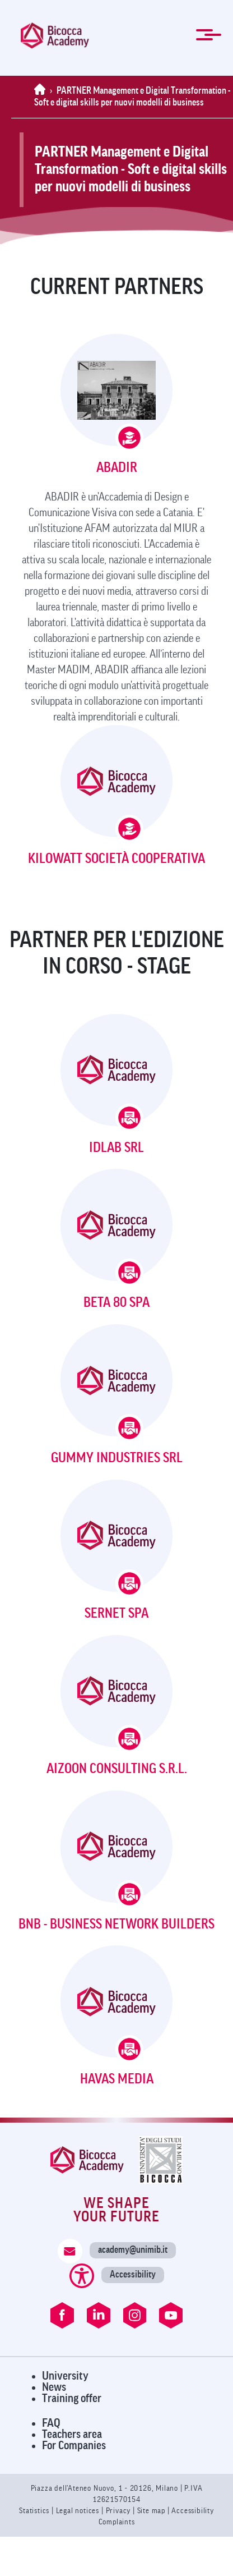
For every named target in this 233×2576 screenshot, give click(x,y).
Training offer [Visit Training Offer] (71, 2398)
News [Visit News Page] (54, 2387)
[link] (55, 35)
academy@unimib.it (132, 2249)
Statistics (35, 2510)
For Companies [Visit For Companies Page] (74, 2445)
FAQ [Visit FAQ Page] (51, 2423)
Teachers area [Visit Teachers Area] (72, 2434)
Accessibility (133, 2274)
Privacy (118, 2510)
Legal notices (78, 2510)
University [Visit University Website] (65, 2376)
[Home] (42, 90)
